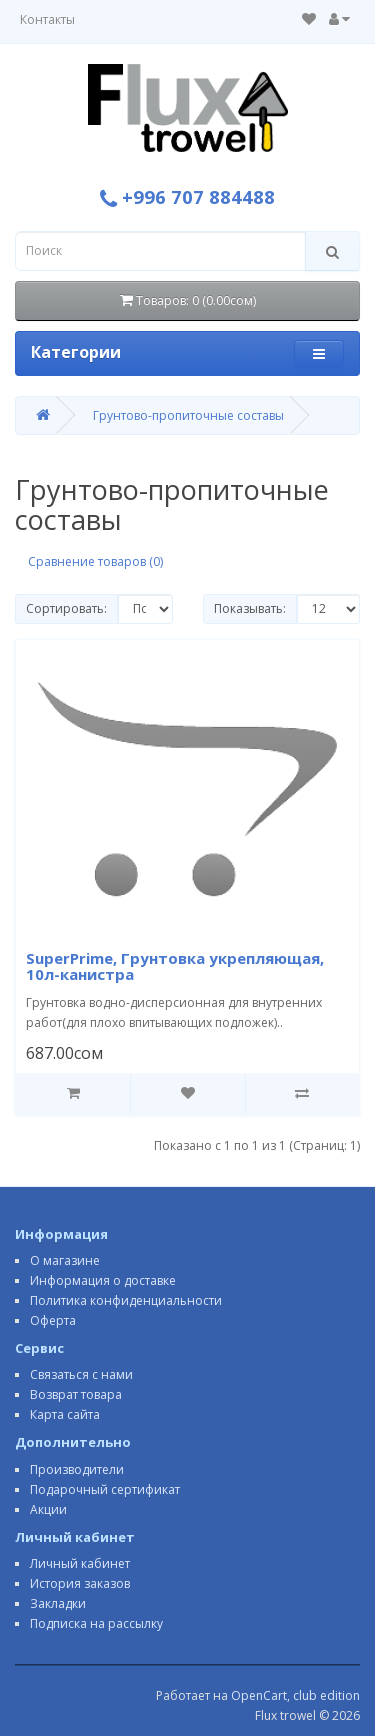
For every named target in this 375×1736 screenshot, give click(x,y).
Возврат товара (76, 1394)
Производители (77, 1469)
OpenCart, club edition (295, 1695)
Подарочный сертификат (105, 1489)
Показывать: (250, 608)
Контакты (47, 19)
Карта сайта (65, 1414)
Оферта (53, 1320)
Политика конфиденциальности (126, 1300)
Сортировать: (66, 608)
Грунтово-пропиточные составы (188, 415)
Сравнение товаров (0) (95, 561)
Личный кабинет (80, 1563)
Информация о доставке (103, 1280)
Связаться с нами (81, 1374)
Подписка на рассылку (96, 1623)
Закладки (58, 1603)
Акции (48, 1509)
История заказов (80, 1583)
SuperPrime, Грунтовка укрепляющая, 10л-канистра (175, 966)
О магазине (65, 1260)
